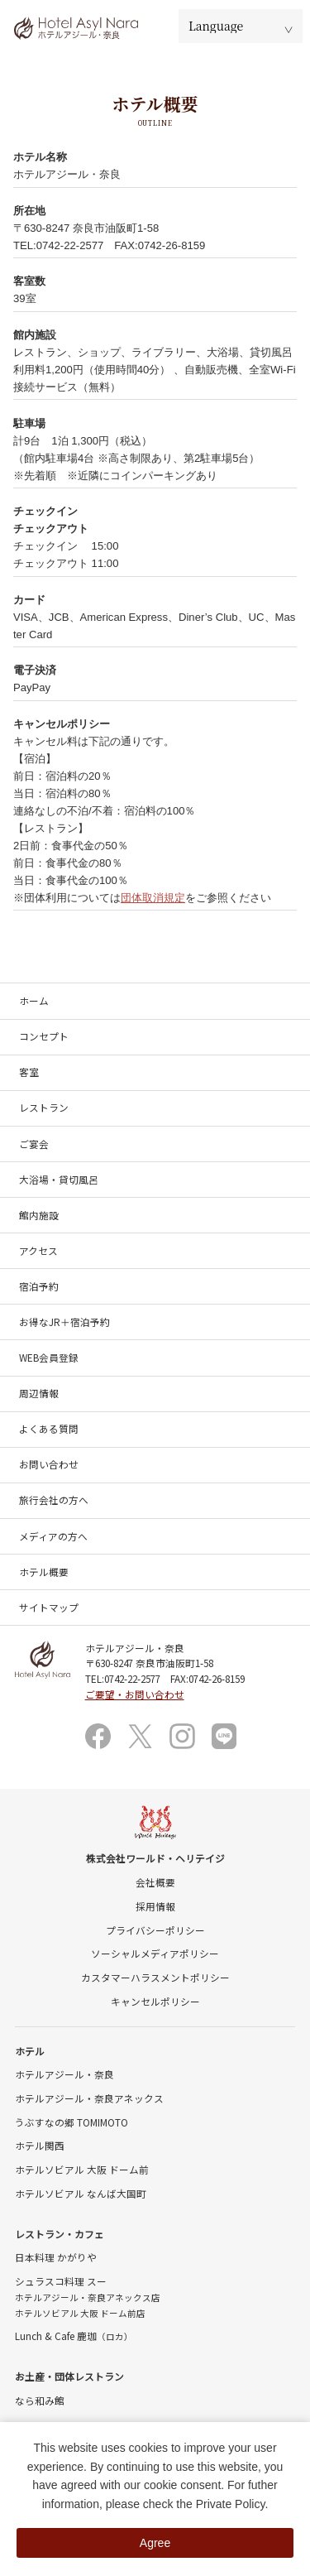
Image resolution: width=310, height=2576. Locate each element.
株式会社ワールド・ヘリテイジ (155, 1858)
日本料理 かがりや (56, 2257)
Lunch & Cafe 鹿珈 (74, 2335)
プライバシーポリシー (155, 1930)
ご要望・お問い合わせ (134, 1694)
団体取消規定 (153, 898)
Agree (155, 2543)
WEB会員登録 (49, 1357)
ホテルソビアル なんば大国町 (80, 2193)
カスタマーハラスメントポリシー (155, 1977)
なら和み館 (39, 2400)
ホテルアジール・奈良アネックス (89, 2098)
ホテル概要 (44, 1571)
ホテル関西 (39, 2145)
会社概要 (155, 1882)
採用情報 (155, 1906)
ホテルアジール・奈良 (64, 2074)
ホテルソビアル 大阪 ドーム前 (82, 2169)
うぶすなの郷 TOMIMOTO (71, 2122)
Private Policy (230, 2504)
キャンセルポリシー (155, 2001)
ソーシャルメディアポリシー (155, 1953)
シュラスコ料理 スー (61, 2281)
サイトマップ (49, 1607)
